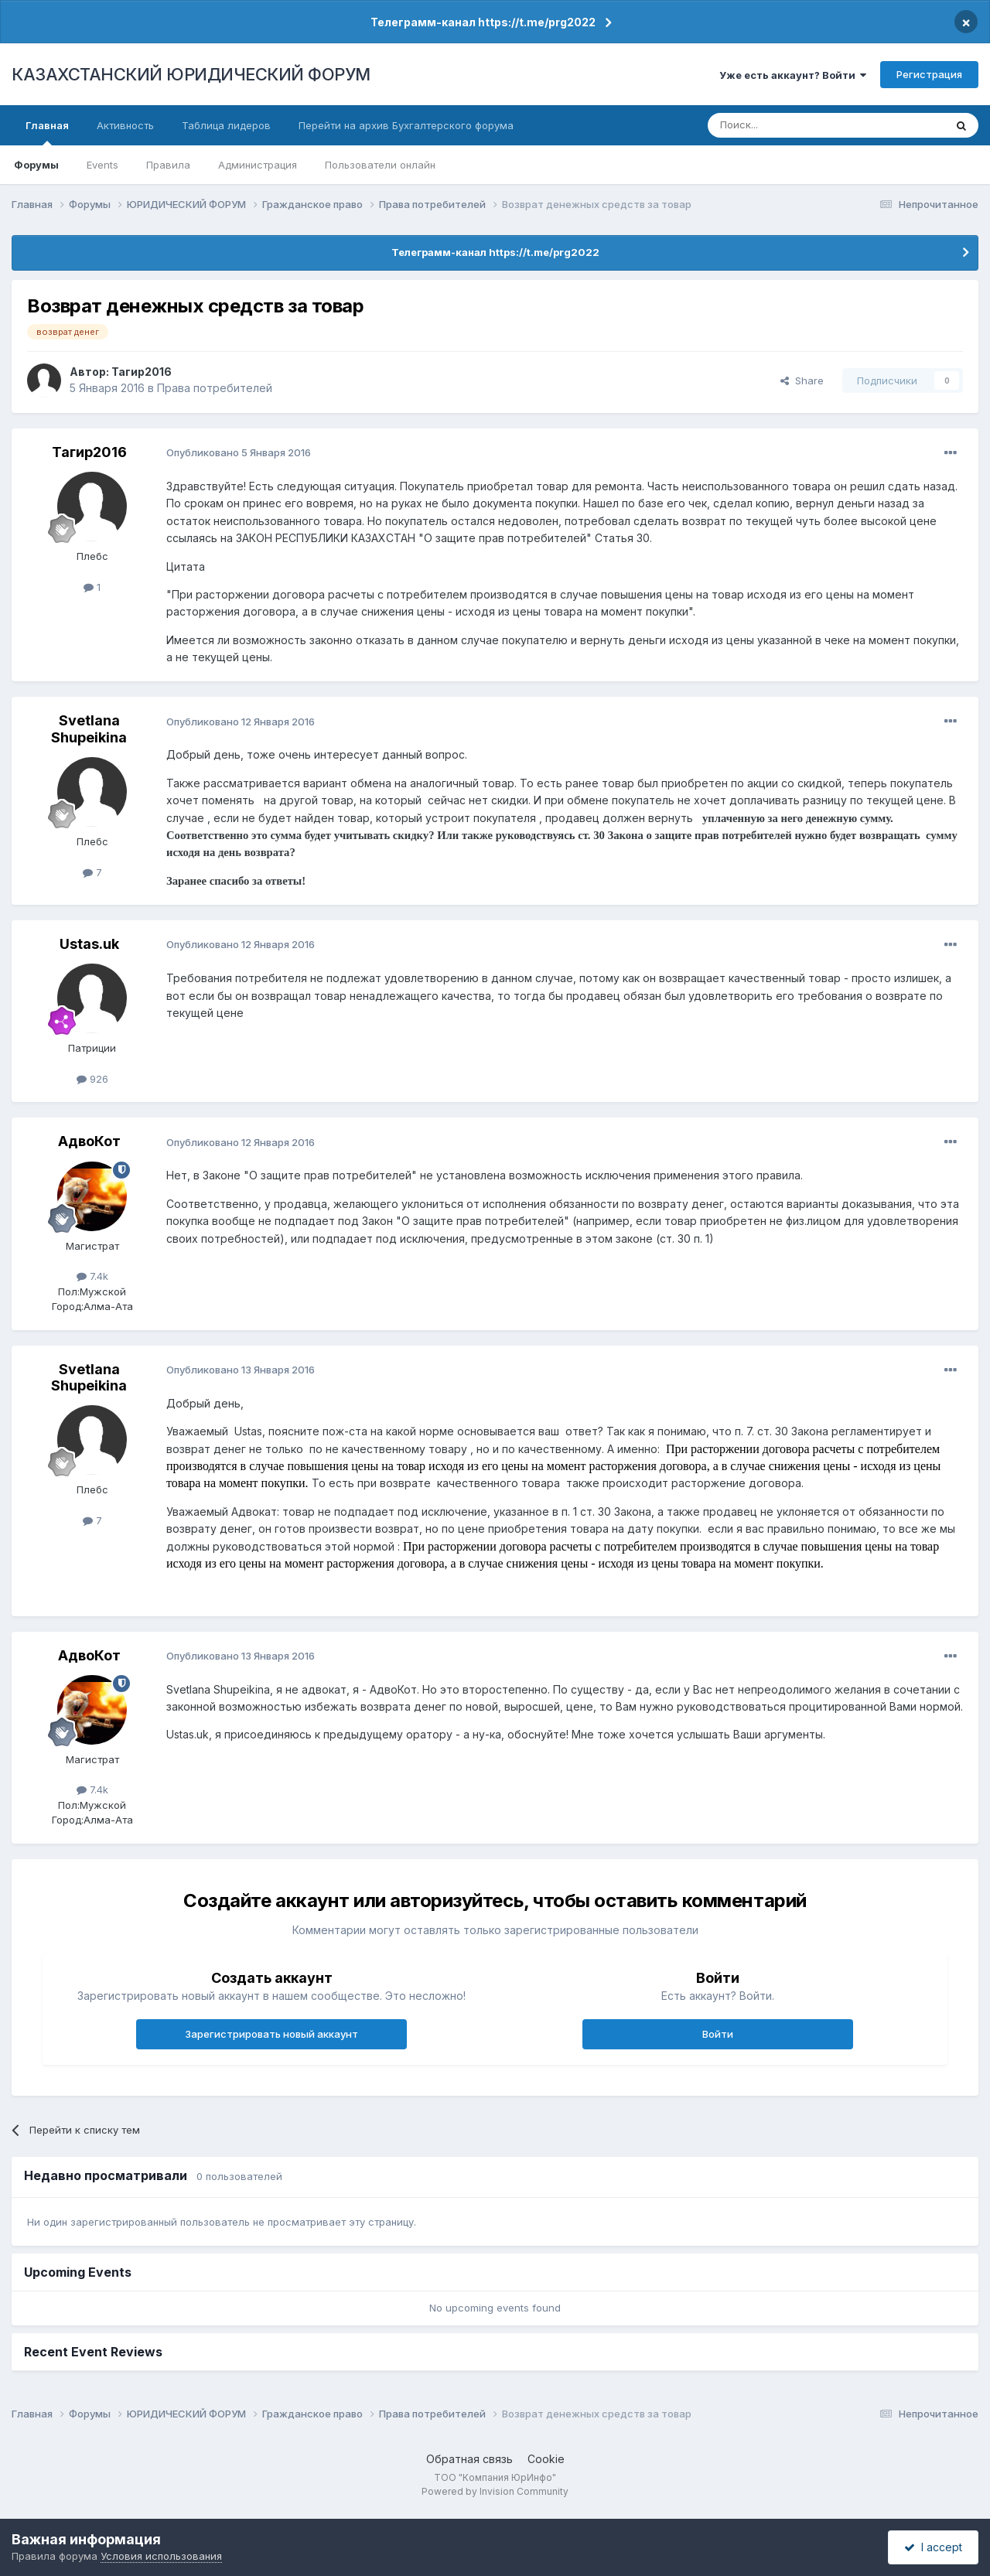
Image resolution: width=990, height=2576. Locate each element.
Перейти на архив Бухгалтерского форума (406, 125)
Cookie (546, 2458)
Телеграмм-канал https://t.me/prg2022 (483, 22)
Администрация (257, 165)
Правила (168, 165)
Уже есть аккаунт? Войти (792, 75)
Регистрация (929, 74)
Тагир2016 (141, 371)
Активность (125, 125)
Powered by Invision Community (495, 2491)
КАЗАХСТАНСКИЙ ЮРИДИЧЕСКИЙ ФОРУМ (191, 74)
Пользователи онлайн (380, 165)
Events (102, 165)
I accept (933, 2547)
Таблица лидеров (226, 125)
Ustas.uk (89, 944)
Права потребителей (214, 387)
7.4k (92, 1276)
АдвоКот (89, 1141)
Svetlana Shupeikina (89, 729)
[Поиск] (783, 125)
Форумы (36, 165)
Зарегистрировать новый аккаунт (271, 2034)
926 (92, 1079)
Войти (717, 2034)
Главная (47, 132)
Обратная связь (469, 2458)
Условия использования (161, 2556)
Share (802, 380)
